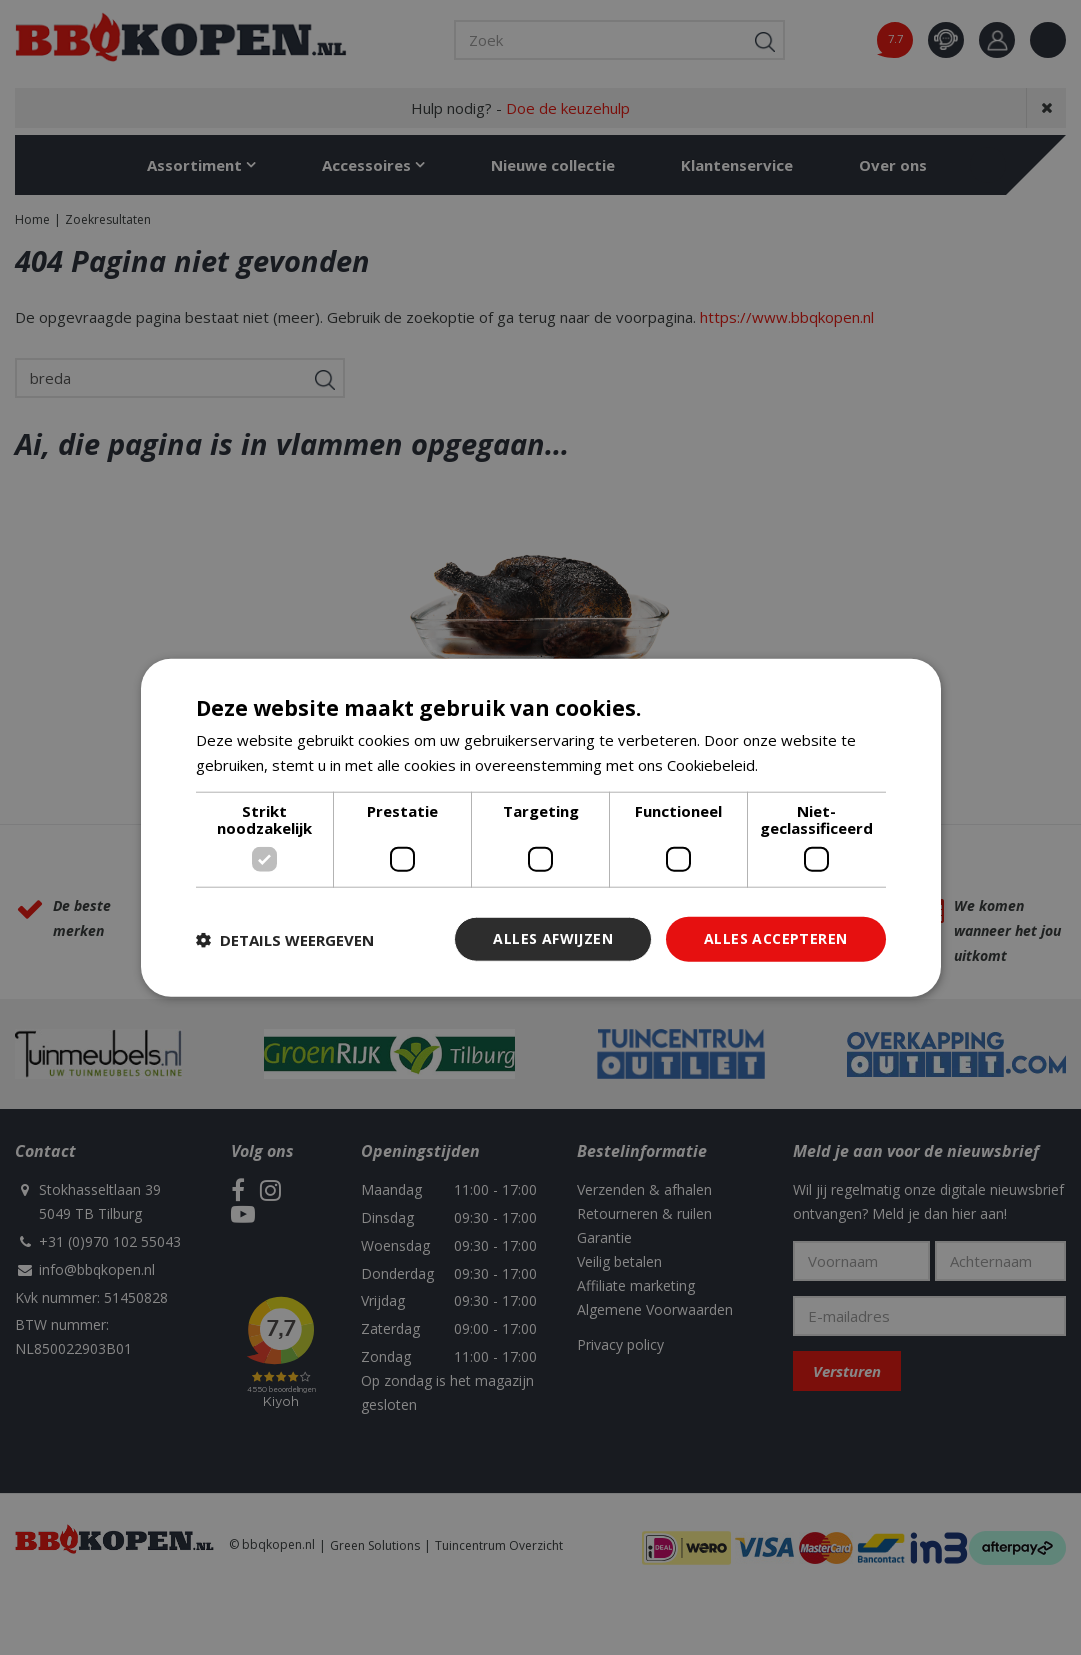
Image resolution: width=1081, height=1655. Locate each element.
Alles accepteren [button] (775, 938)
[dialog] (541, 827)
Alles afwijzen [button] (553, 938)
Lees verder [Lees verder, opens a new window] (804, 764)
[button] (285, 939)
